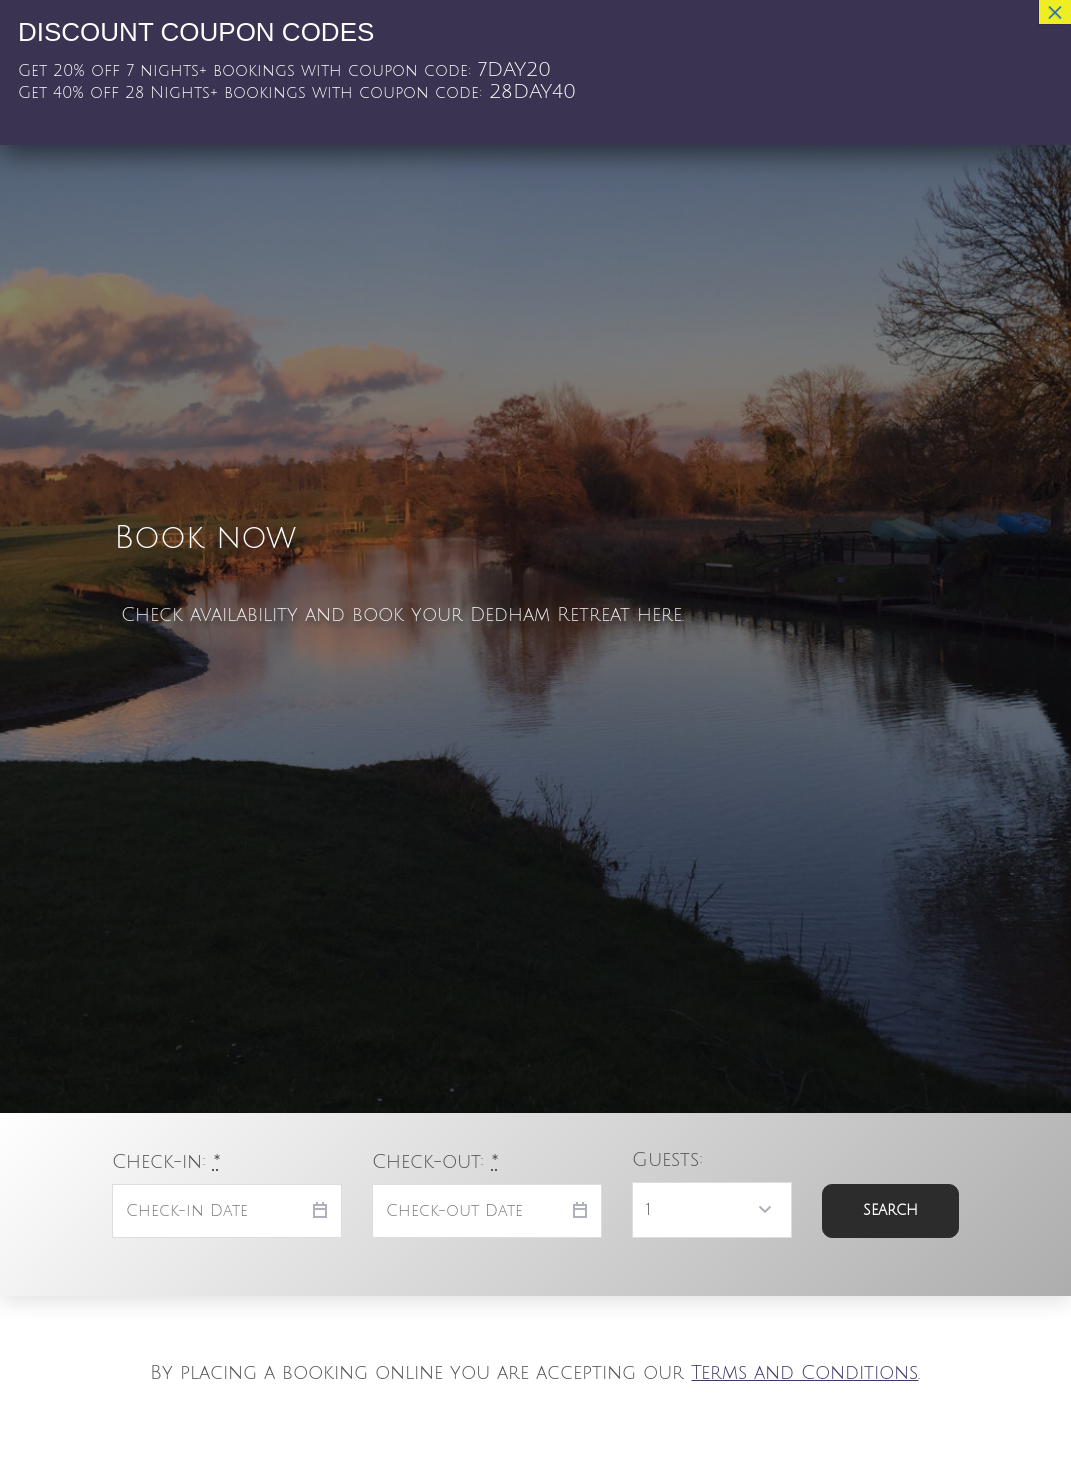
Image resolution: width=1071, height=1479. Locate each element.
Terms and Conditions (804, 1372)
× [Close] (1055, 12)
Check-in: (166, 1161)
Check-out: (435, 1161)
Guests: (667, 1159)
